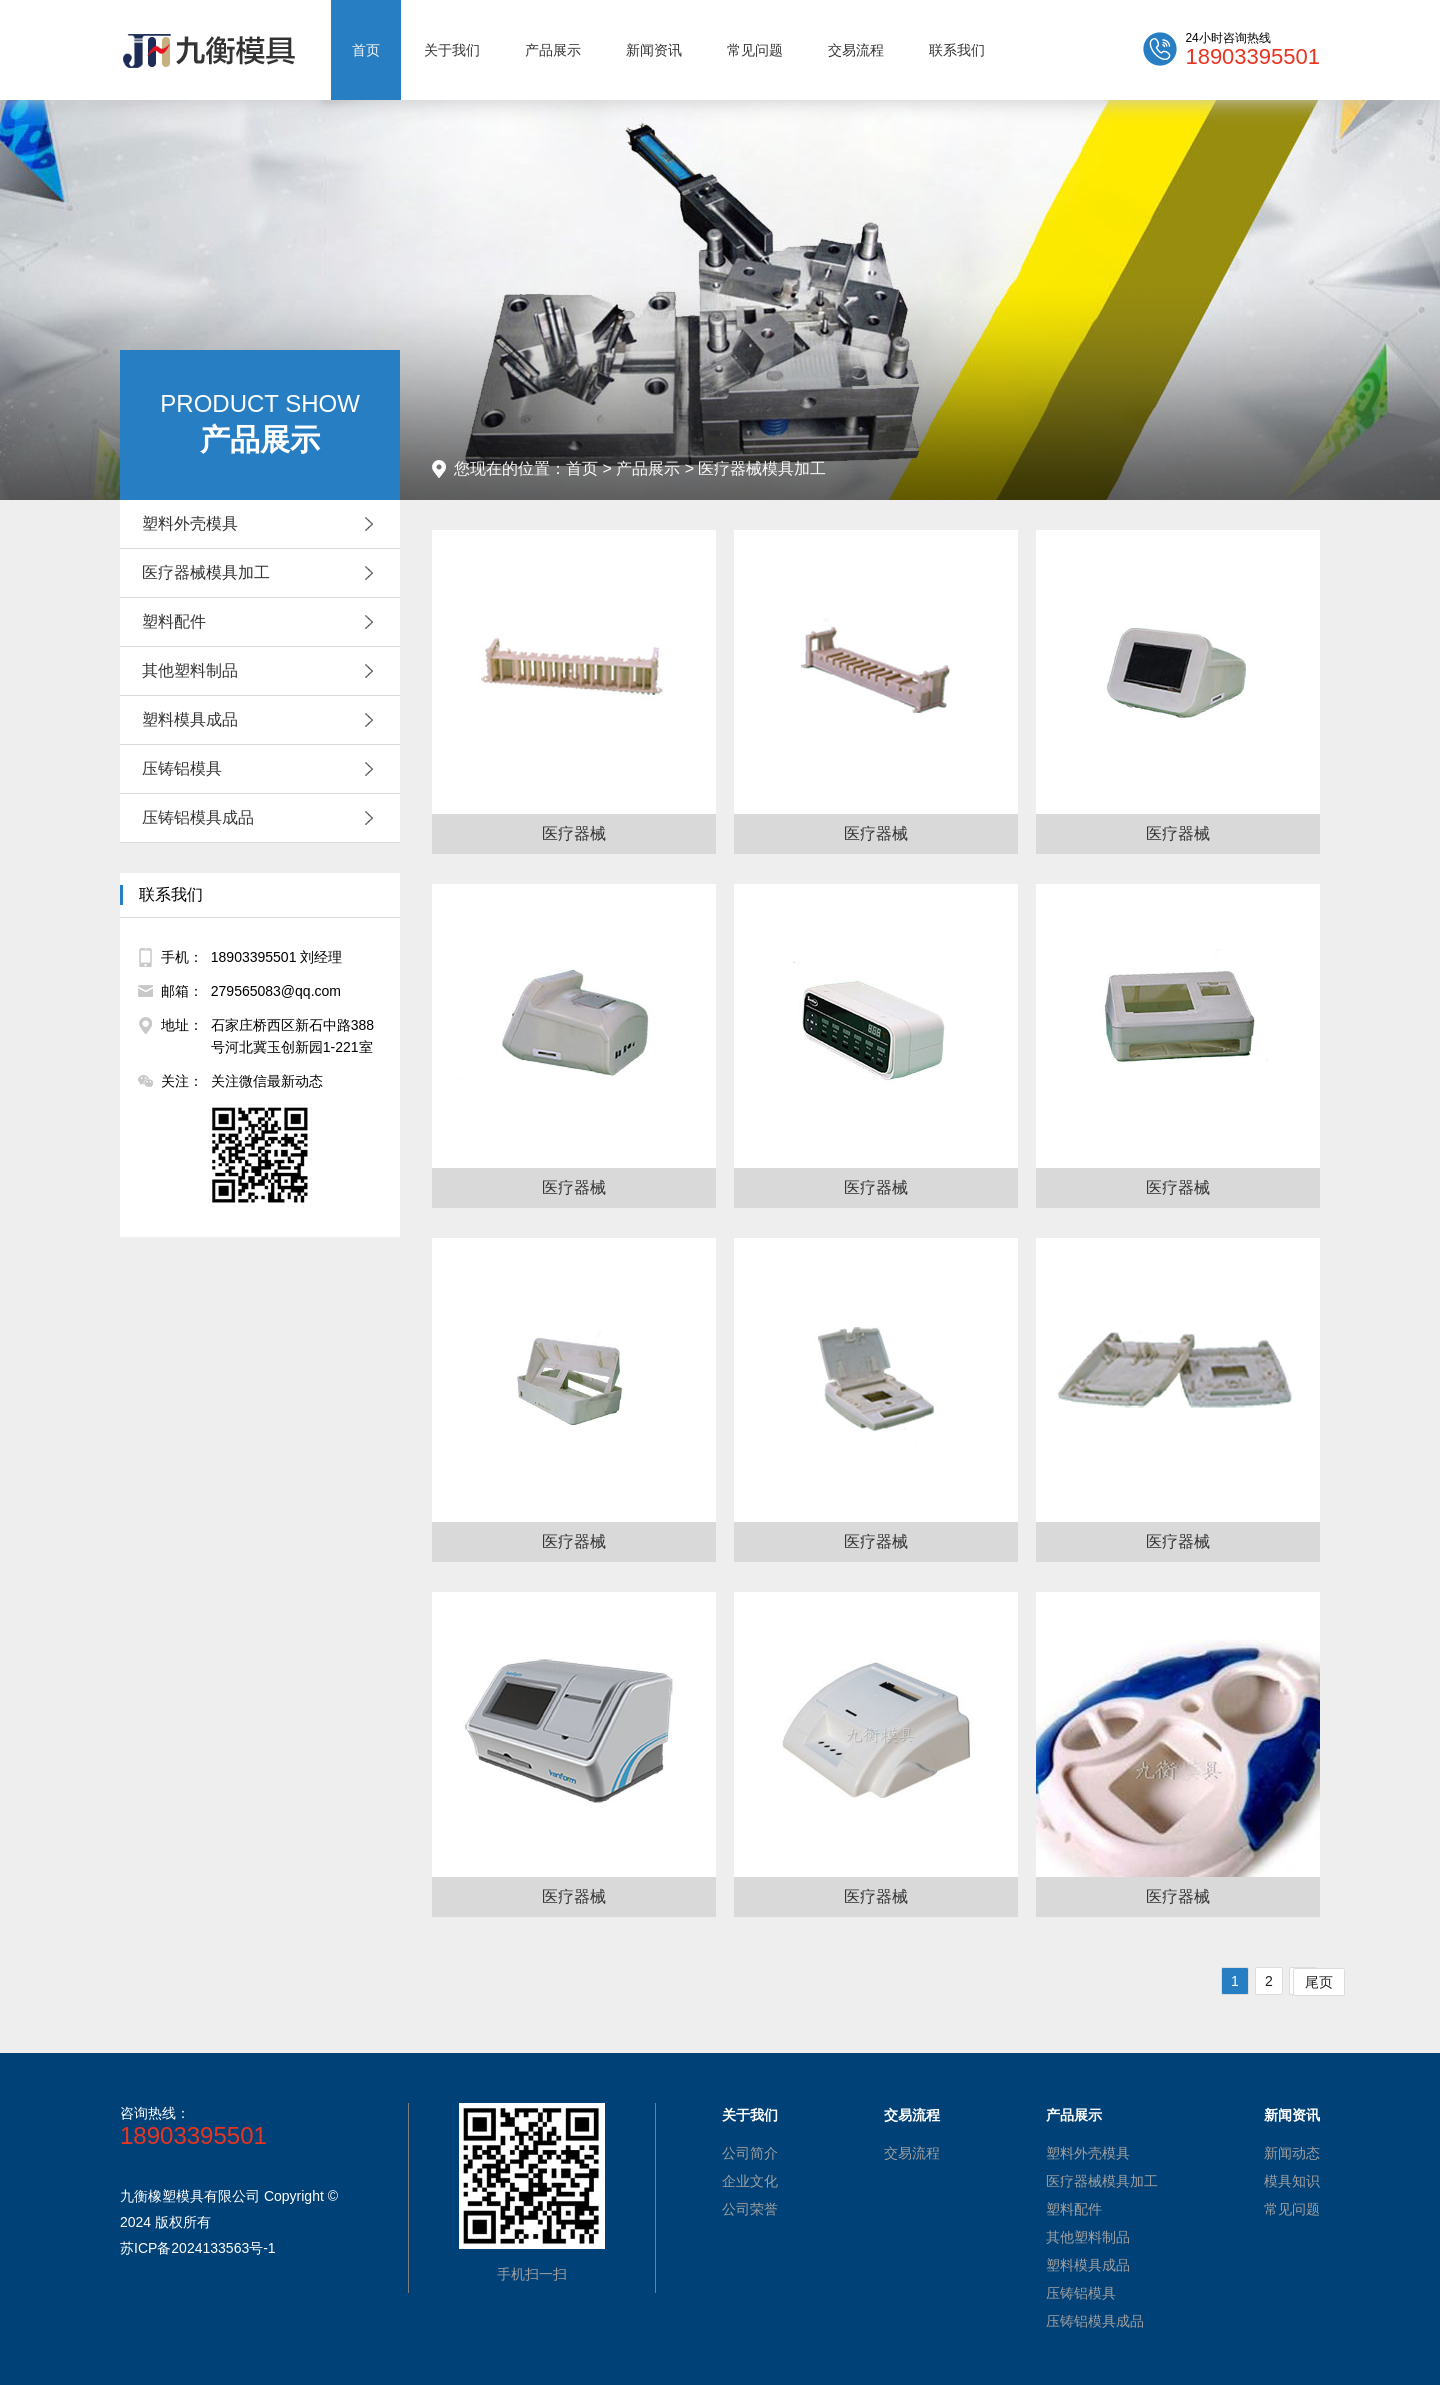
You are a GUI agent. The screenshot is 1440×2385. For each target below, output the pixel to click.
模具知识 (1292, 2181)
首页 (366, 50)
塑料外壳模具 (263, 524)
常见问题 (755, 50)
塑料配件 (263, 622)
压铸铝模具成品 (263, 818)
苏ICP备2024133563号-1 (198, 2248)
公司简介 (750, 2153)
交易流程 (856, 50)
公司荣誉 (750, 2209)
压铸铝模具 (263, 769)
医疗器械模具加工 (263, 573)
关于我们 (452, 50)
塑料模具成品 (263, 720)
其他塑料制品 (263, 671)
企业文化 (750, 2181)
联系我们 (957, 50)
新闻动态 (1292, 2153)
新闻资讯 (654, 50)
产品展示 (553, 50)
